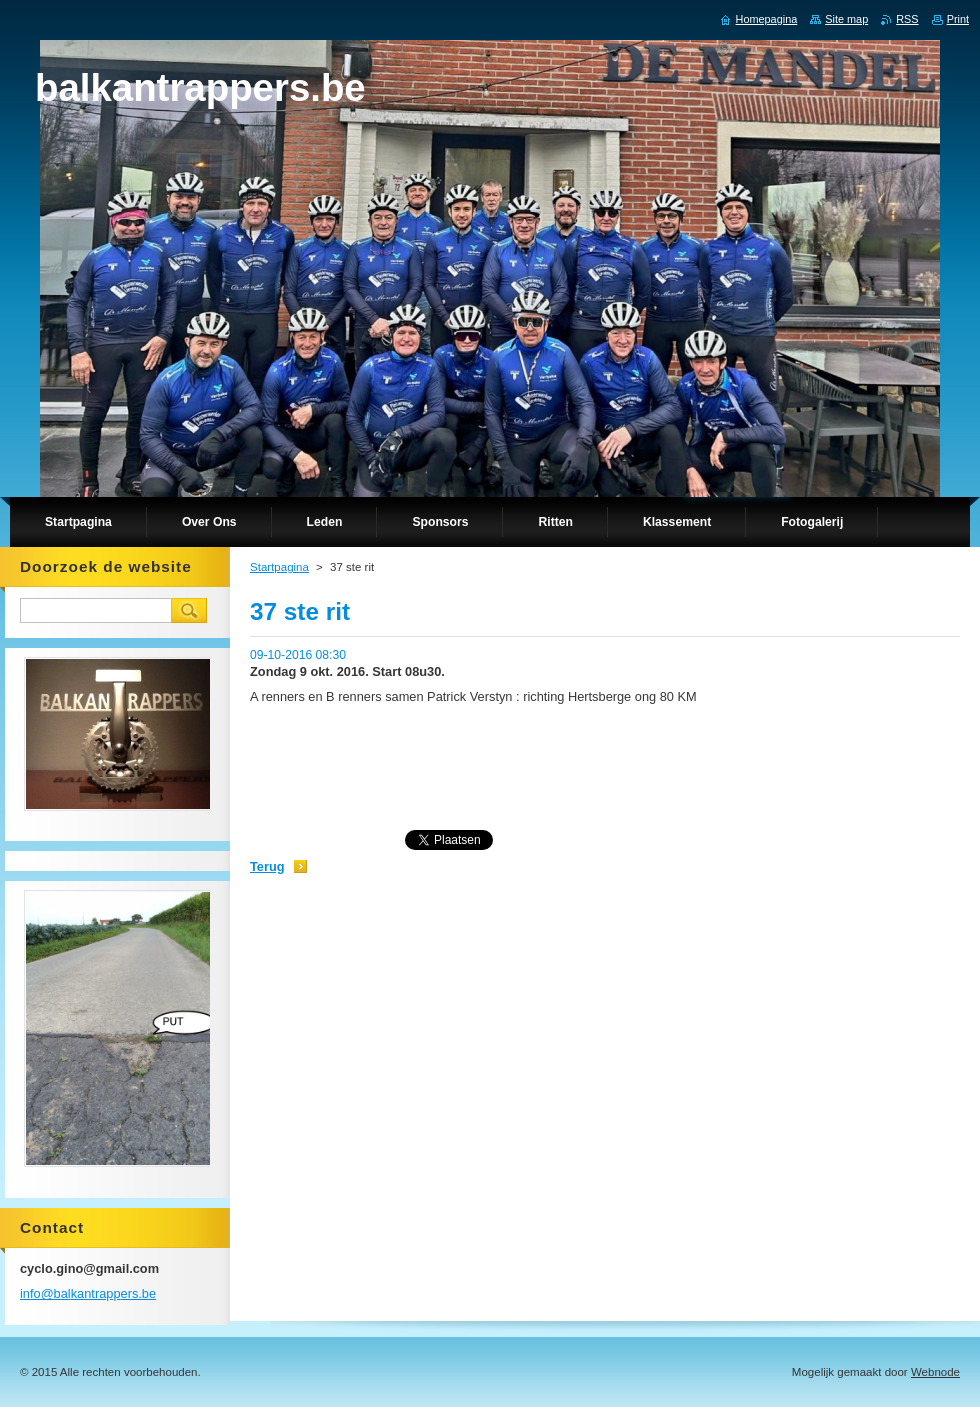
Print (958, 19)
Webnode (935, 1372)
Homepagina (767, 19)
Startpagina (279, 567)
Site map (846, 19)
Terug (267, 866)
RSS (907, 19)
